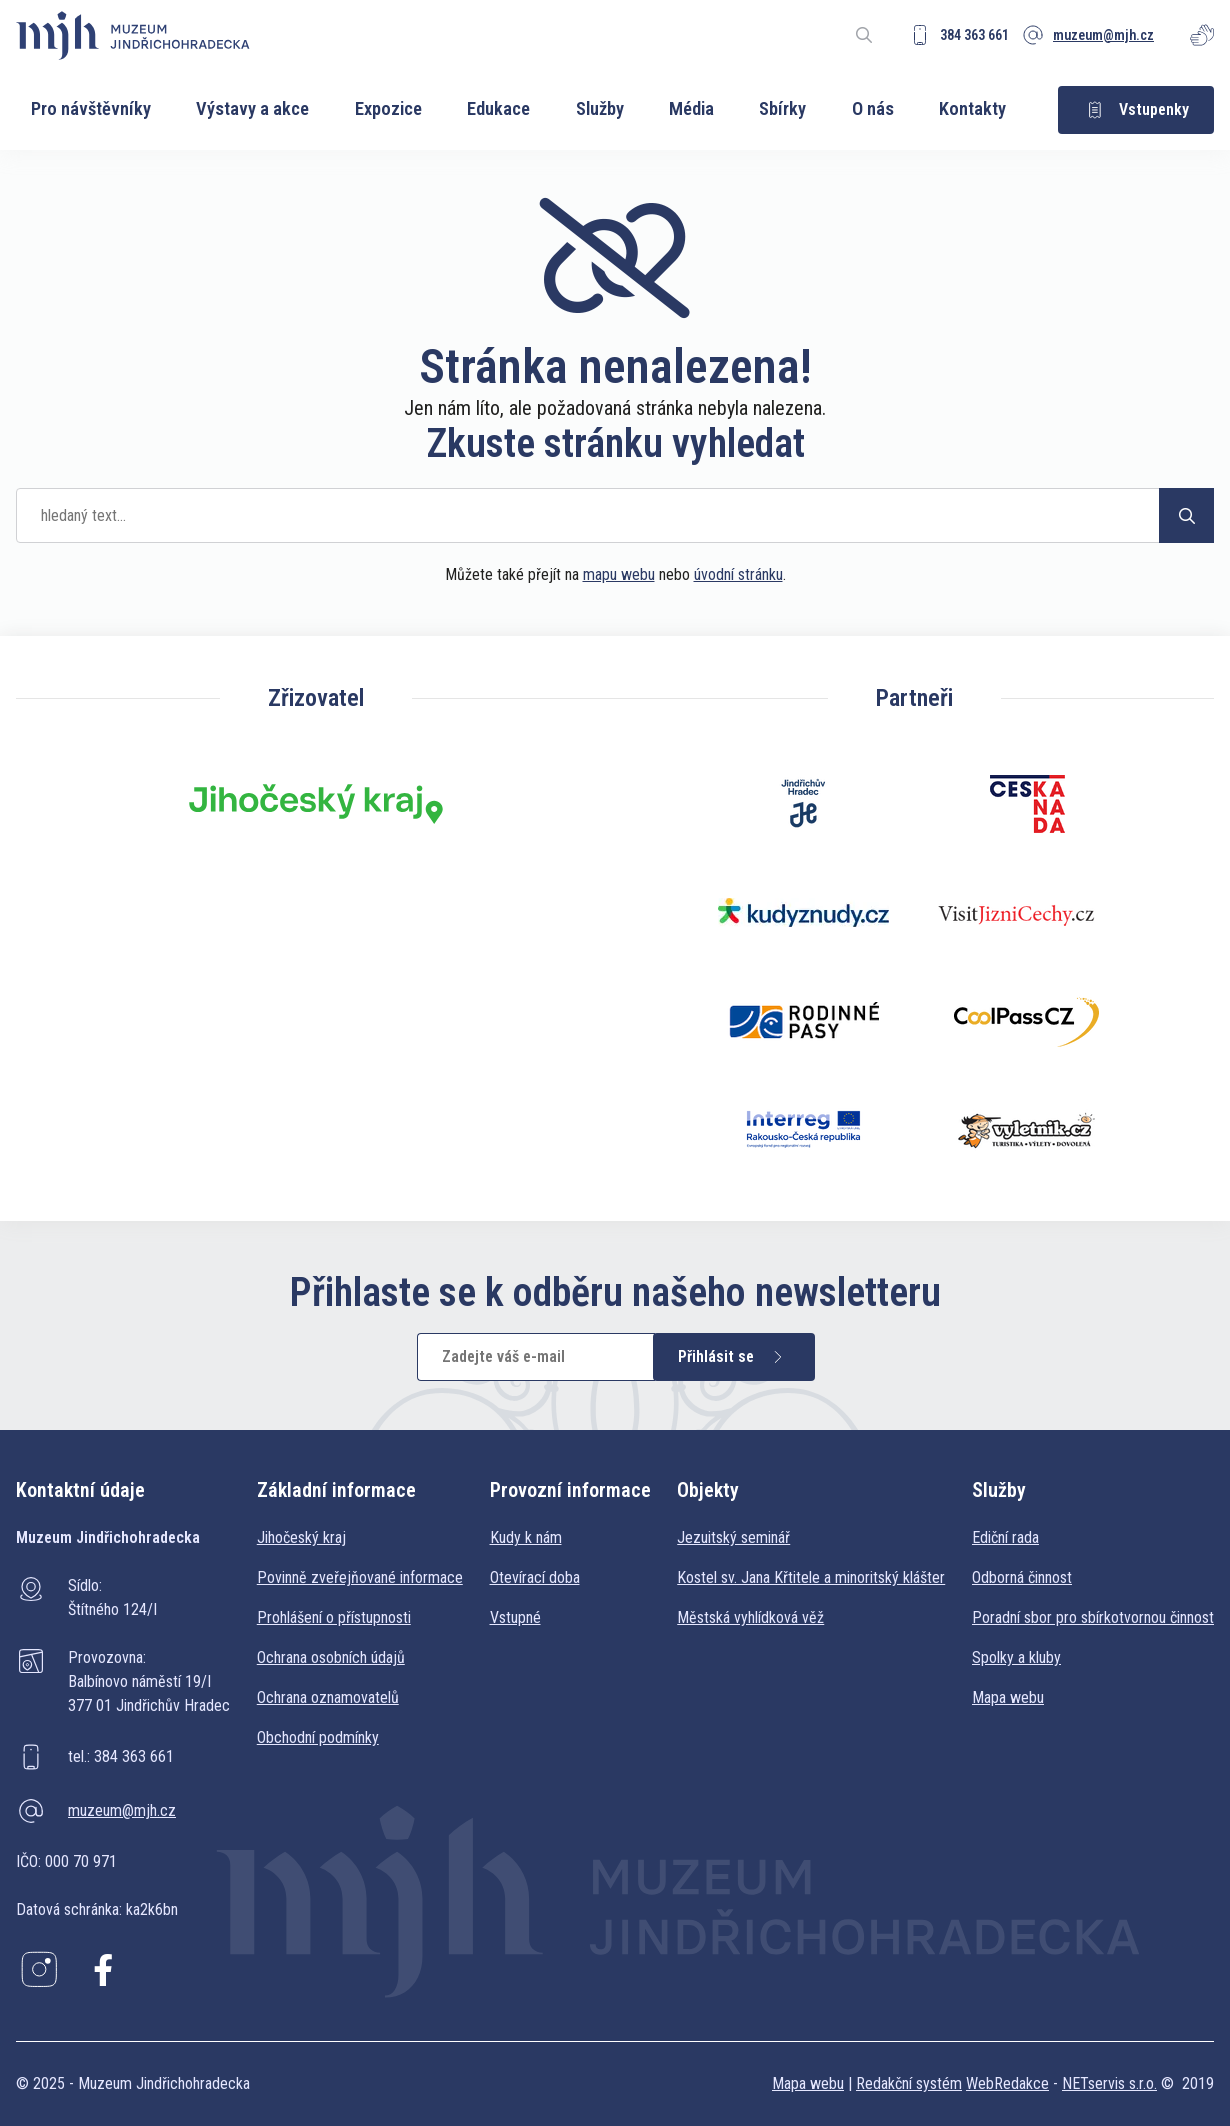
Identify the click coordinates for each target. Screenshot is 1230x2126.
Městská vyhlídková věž (750, 1617)
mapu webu (619, 574)
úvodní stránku (738, 574)
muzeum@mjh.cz (122, 1810)
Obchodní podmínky (318, 1737)
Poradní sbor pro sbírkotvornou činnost (1093, 1617)
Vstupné (515, 1617)
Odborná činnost (1022, 1577)
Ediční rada (1005, 1537)
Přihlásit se (734, 1357)
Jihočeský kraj (301, 1537)
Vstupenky (1136, 110)
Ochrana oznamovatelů (328, 1697)
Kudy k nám (526, 1537)
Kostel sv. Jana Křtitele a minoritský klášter (811, 1577)
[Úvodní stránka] (133, 35)
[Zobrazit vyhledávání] (864, 35)
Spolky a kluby (1016, 1657)
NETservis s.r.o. (1109, 2083)
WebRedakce (1007, 2083)
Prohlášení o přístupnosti (334, 1617)
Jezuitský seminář (733, 1537)
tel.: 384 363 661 (121, 1756)
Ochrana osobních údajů (331, 1657)
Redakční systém (909, 2083)
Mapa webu (1008, 1697)
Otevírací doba (535, 1577)
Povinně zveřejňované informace (360, 1577)
